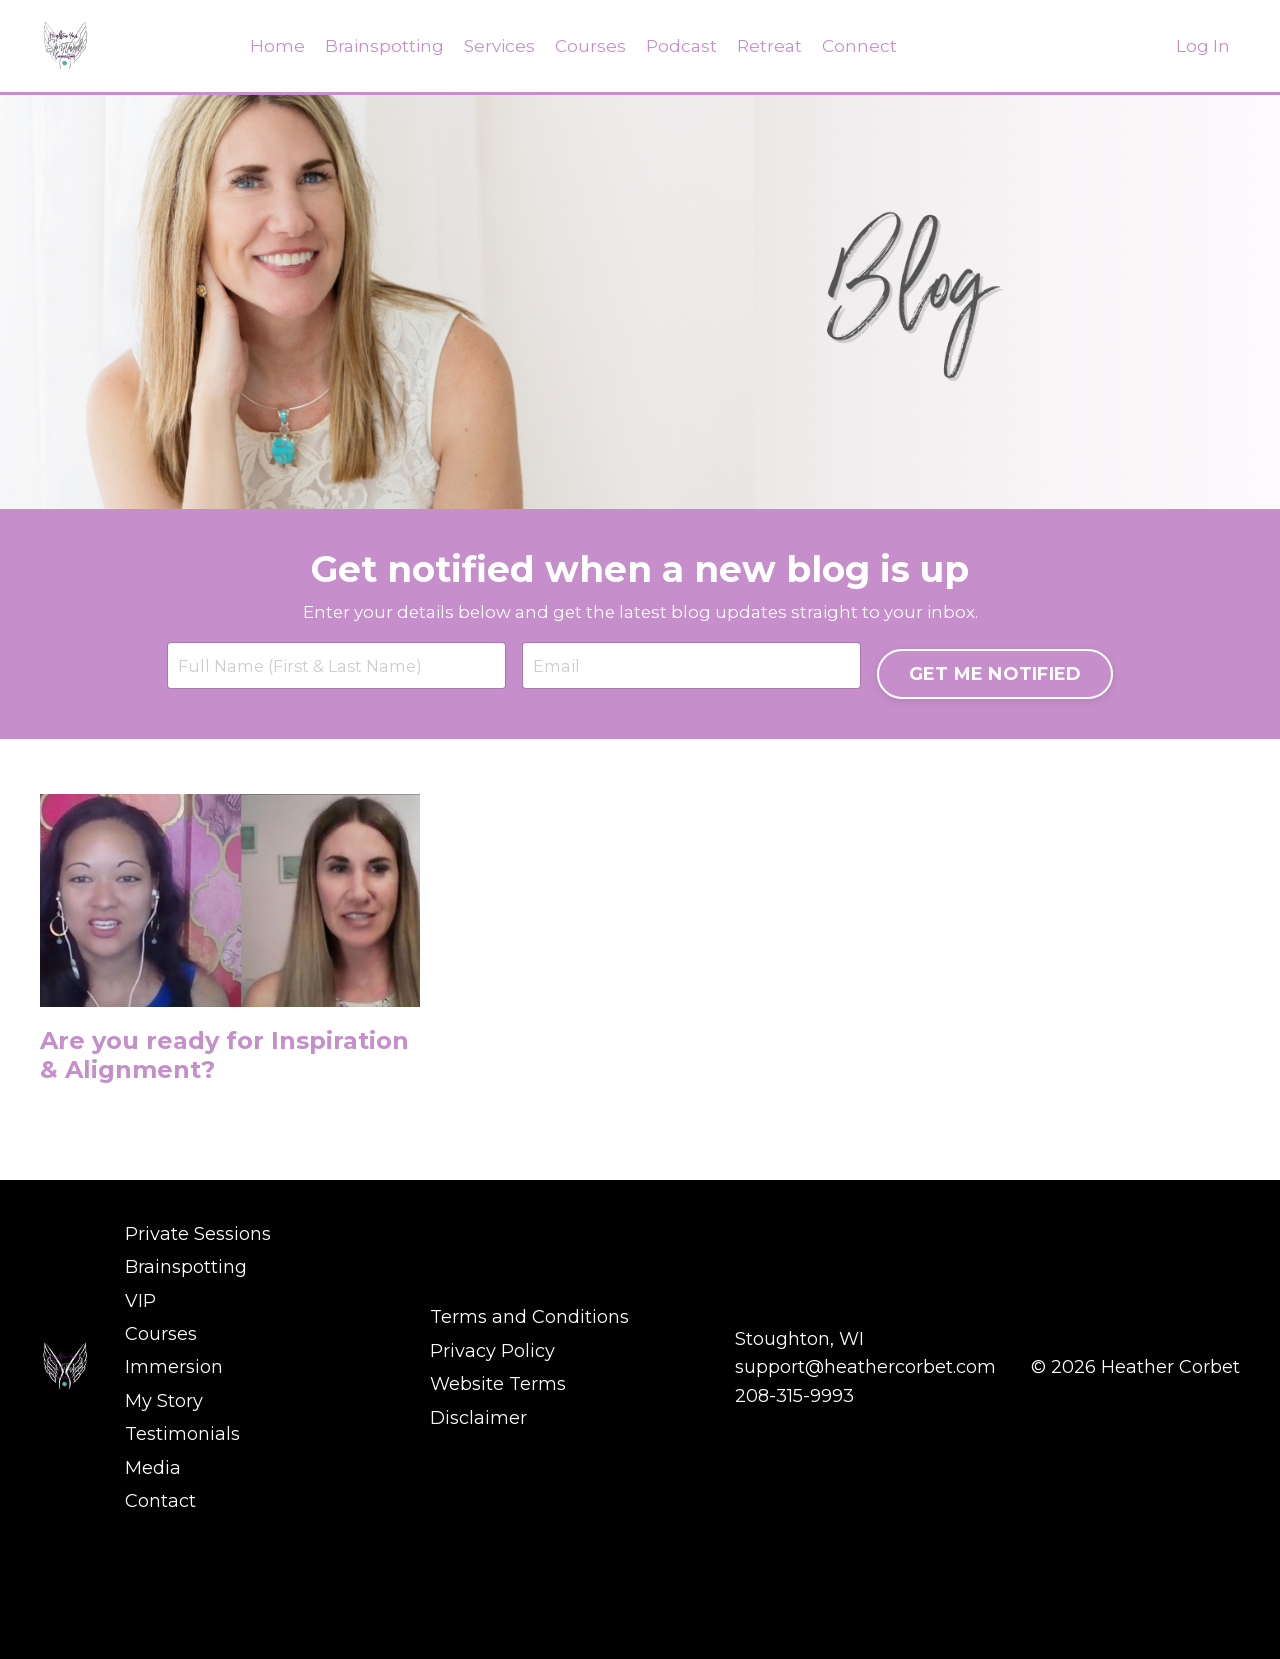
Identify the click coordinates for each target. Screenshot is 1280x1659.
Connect (864, 46)
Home (270, 46)
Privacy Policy (492, 1480)
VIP (140, 1437)
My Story (164, 1523)
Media (153, 1581)
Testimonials (182, 1552)
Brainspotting (379, 46)
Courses (590, 46)
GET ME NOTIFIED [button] (989, 758)
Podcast (682, 46)
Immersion (174, 1494)
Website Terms (498, 1509)
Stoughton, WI (799, 1466)
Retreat (772, 46)
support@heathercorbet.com (865, 1494)
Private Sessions (198, 1379)
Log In (1202, 46)
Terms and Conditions (529, 1451)
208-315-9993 (794, 1523)
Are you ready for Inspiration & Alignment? (176, 1181)
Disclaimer (478, 1538)
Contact (160, 1610)
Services (497, 46)
